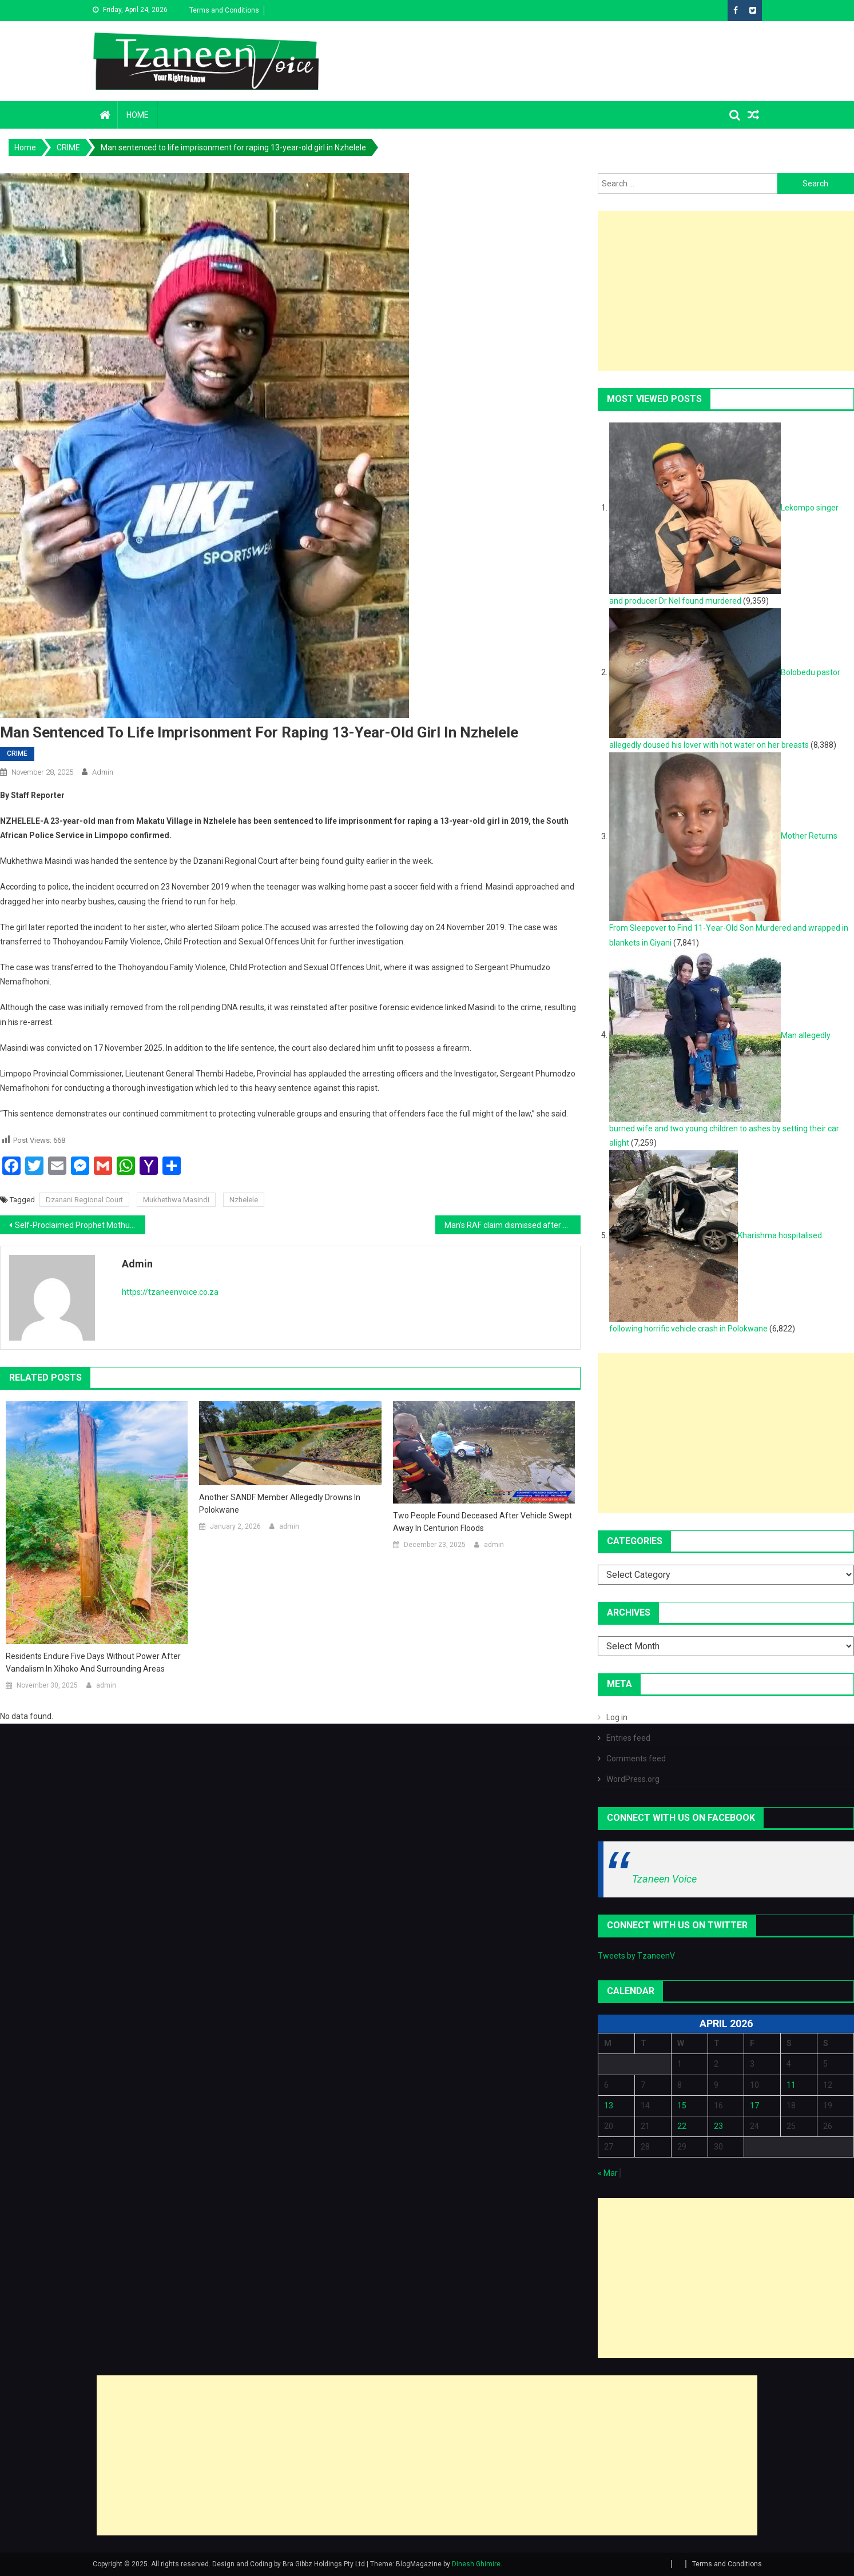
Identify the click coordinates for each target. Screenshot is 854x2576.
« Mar (608, 2173)
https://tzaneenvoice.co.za (170, 1292)
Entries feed (628, 1737)
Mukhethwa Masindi (176, 1199)
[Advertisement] (427, 2455)
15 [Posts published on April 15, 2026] (681, 2105)
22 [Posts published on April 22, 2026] (681, 2126)
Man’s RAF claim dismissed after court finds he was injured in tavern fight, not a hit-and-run (512, 1225)
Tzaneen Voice (664, 1879)
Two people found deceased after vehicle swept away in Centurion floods (482, 1522)
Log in (616, 1717)
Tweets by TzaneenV (636, 1955)
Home (137, 114)
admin (102, 772)
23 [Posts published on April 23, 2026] (718, 2126)
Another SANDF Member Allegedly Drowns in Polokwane (279, 1503)
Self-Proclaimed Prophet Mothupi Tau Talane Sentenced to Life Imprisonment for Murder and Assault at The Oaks (80, 1225)
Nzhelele (243, 1199)
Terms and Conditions (224, 10)
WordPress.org (633, 1779)
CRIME (17, 753)
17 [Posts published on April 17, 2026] (754, 2105)
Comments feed (636, 1758)
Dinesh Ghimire (476, 2564)
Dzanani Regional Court (84, 1199)
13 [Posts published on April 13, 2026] (608, 2105)
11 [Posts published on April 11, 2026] (791, 2084)
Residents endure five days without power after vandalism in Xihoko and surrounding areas (93, 1662)
